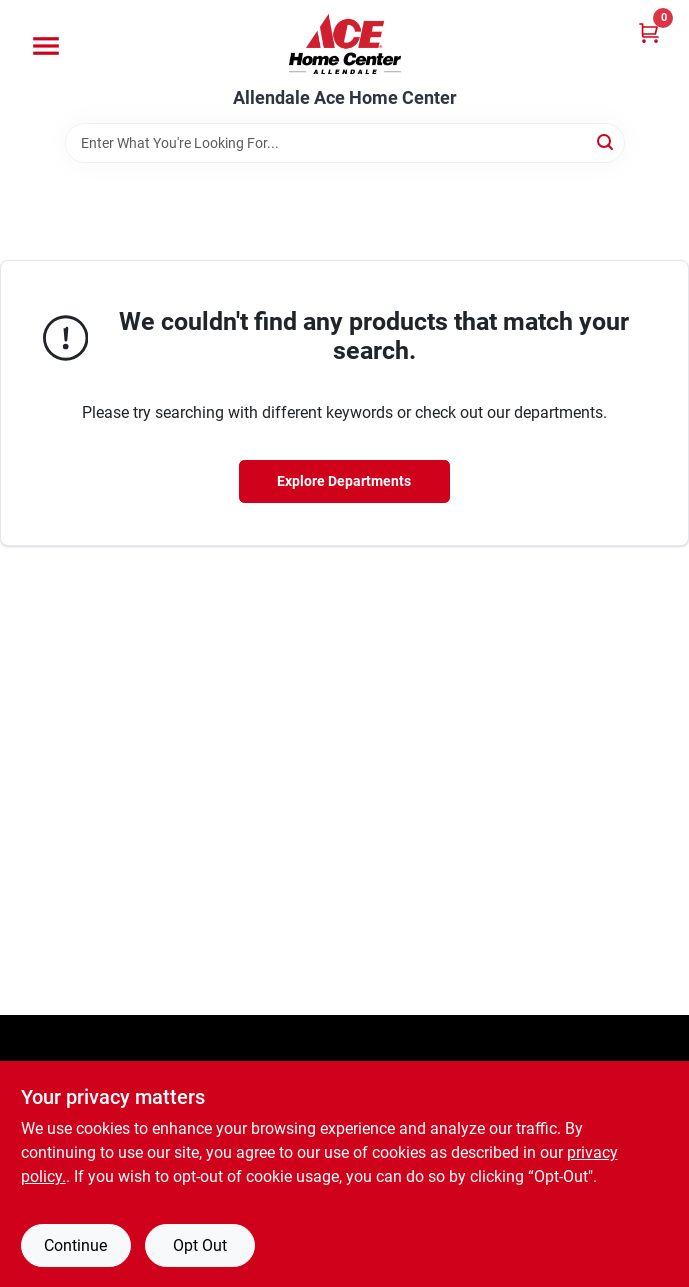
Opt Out (200, 1245)
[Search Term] (345, 143)
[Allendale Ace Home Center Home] (345, 44)
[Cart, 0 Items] (649, 32)
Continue (75, 1245)
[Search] (606, 141)
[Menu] (46, 46)
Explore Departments (344, 481)
